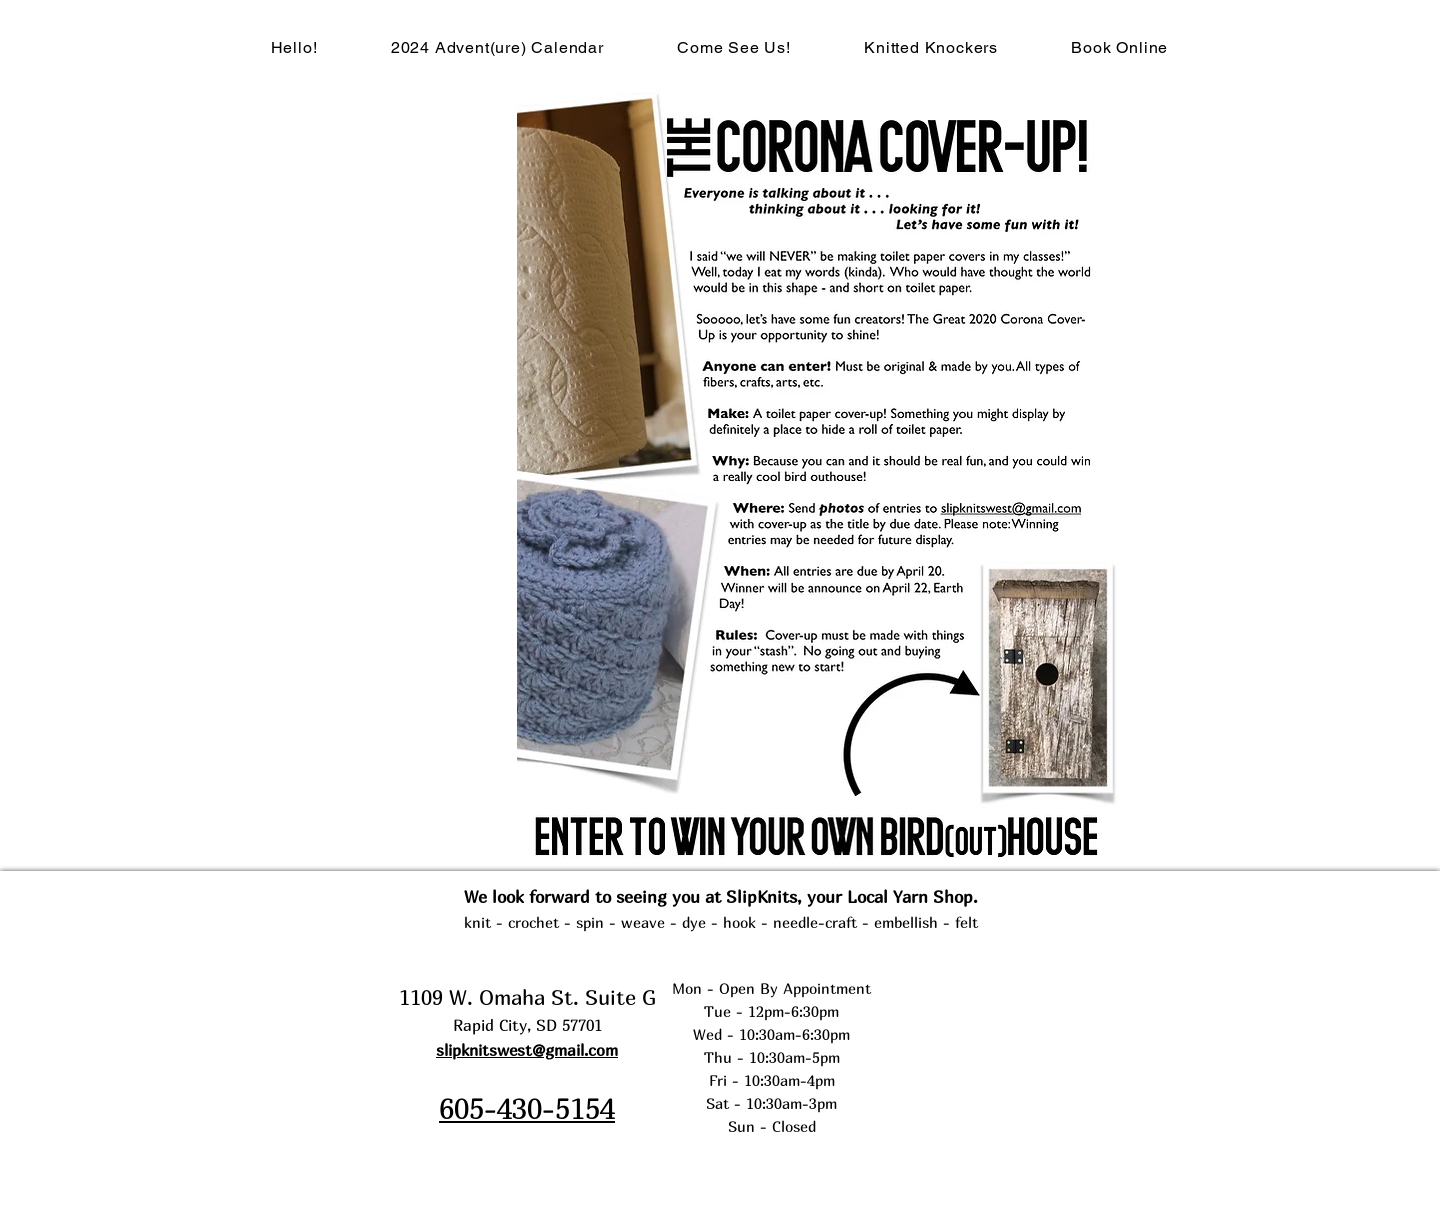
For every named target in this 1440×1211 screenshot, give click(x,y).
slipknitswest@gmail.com (527, 1050)
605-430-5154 (527, 1108)
